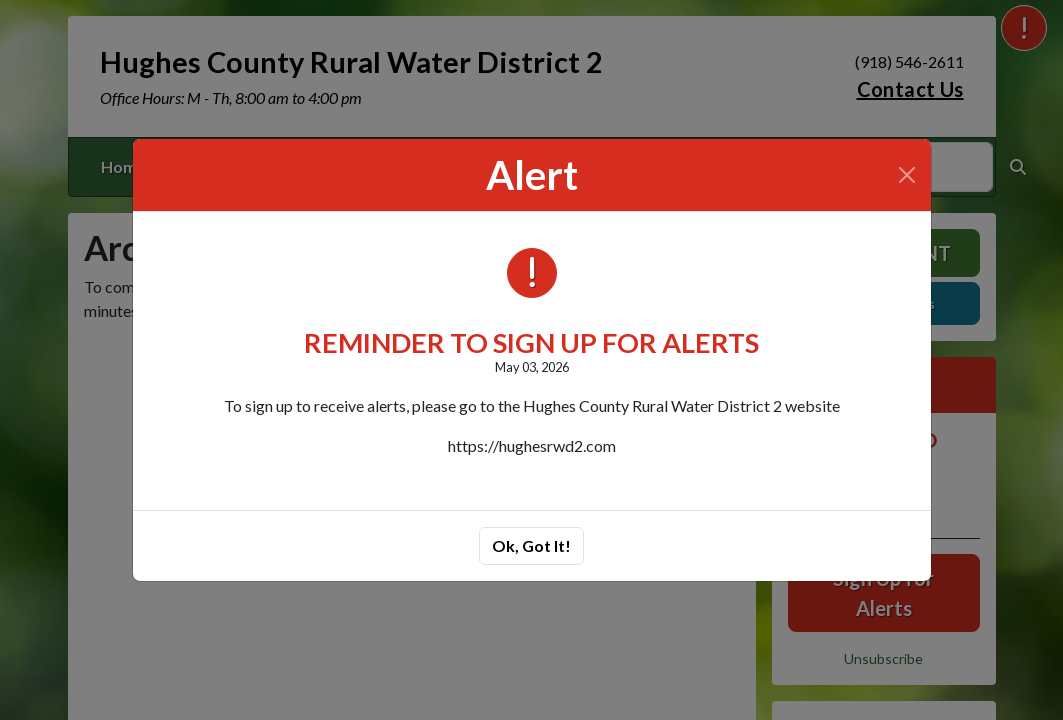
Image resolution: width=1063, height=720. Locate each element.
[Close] (907, 175)
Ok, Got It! (531, 545)
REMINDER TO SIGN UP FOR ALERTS (531, 342)
